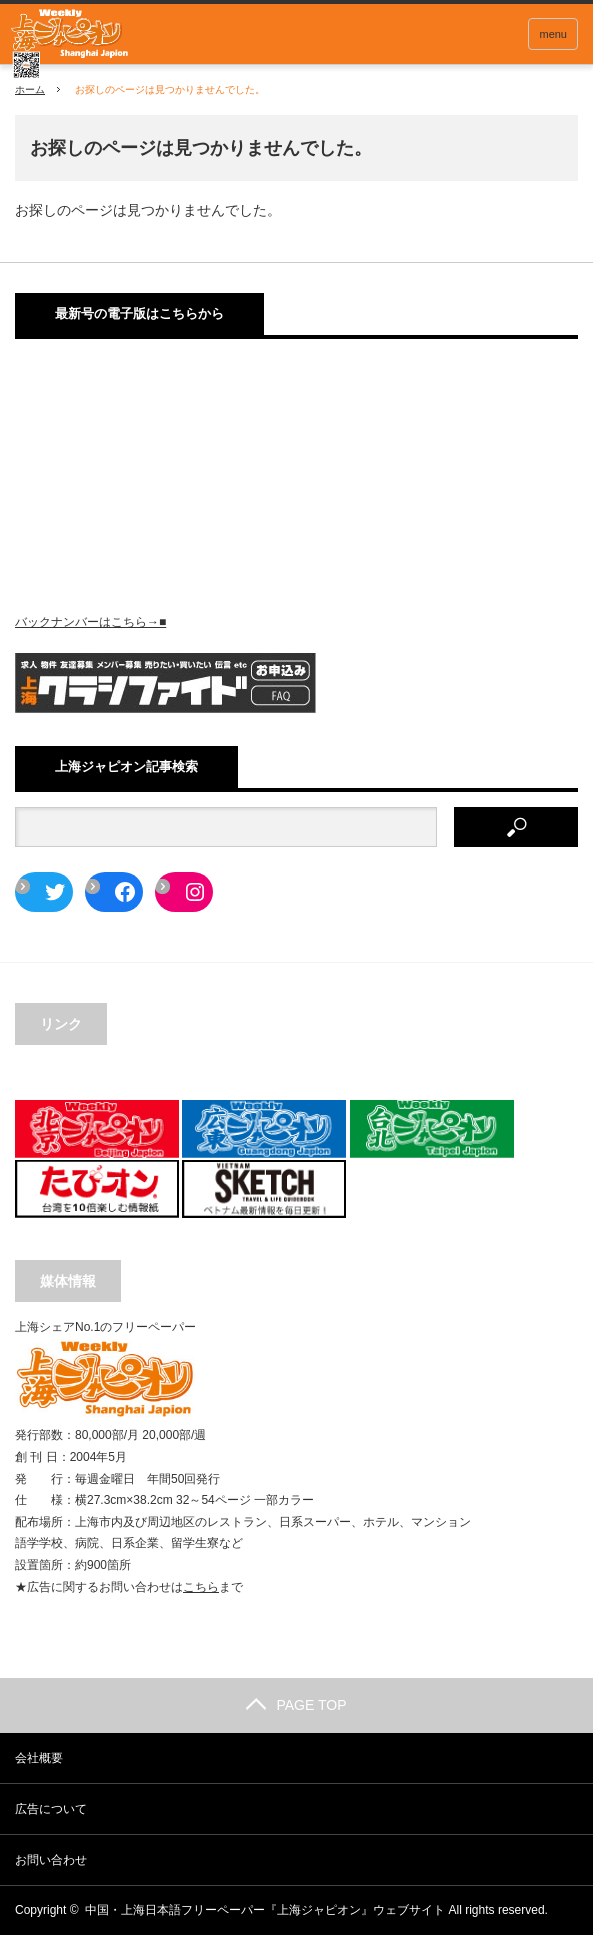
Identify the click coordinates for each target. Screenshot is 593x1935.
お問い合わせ (51, 1860)
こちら (201, 1587)
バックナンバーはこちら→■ (90, 622)
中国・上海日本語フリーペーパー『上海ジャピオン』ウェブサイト (265, 1910)
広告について (51, 1809)
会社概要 (39, 1758)
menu (553, 34)
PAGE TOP (296, 1705)
